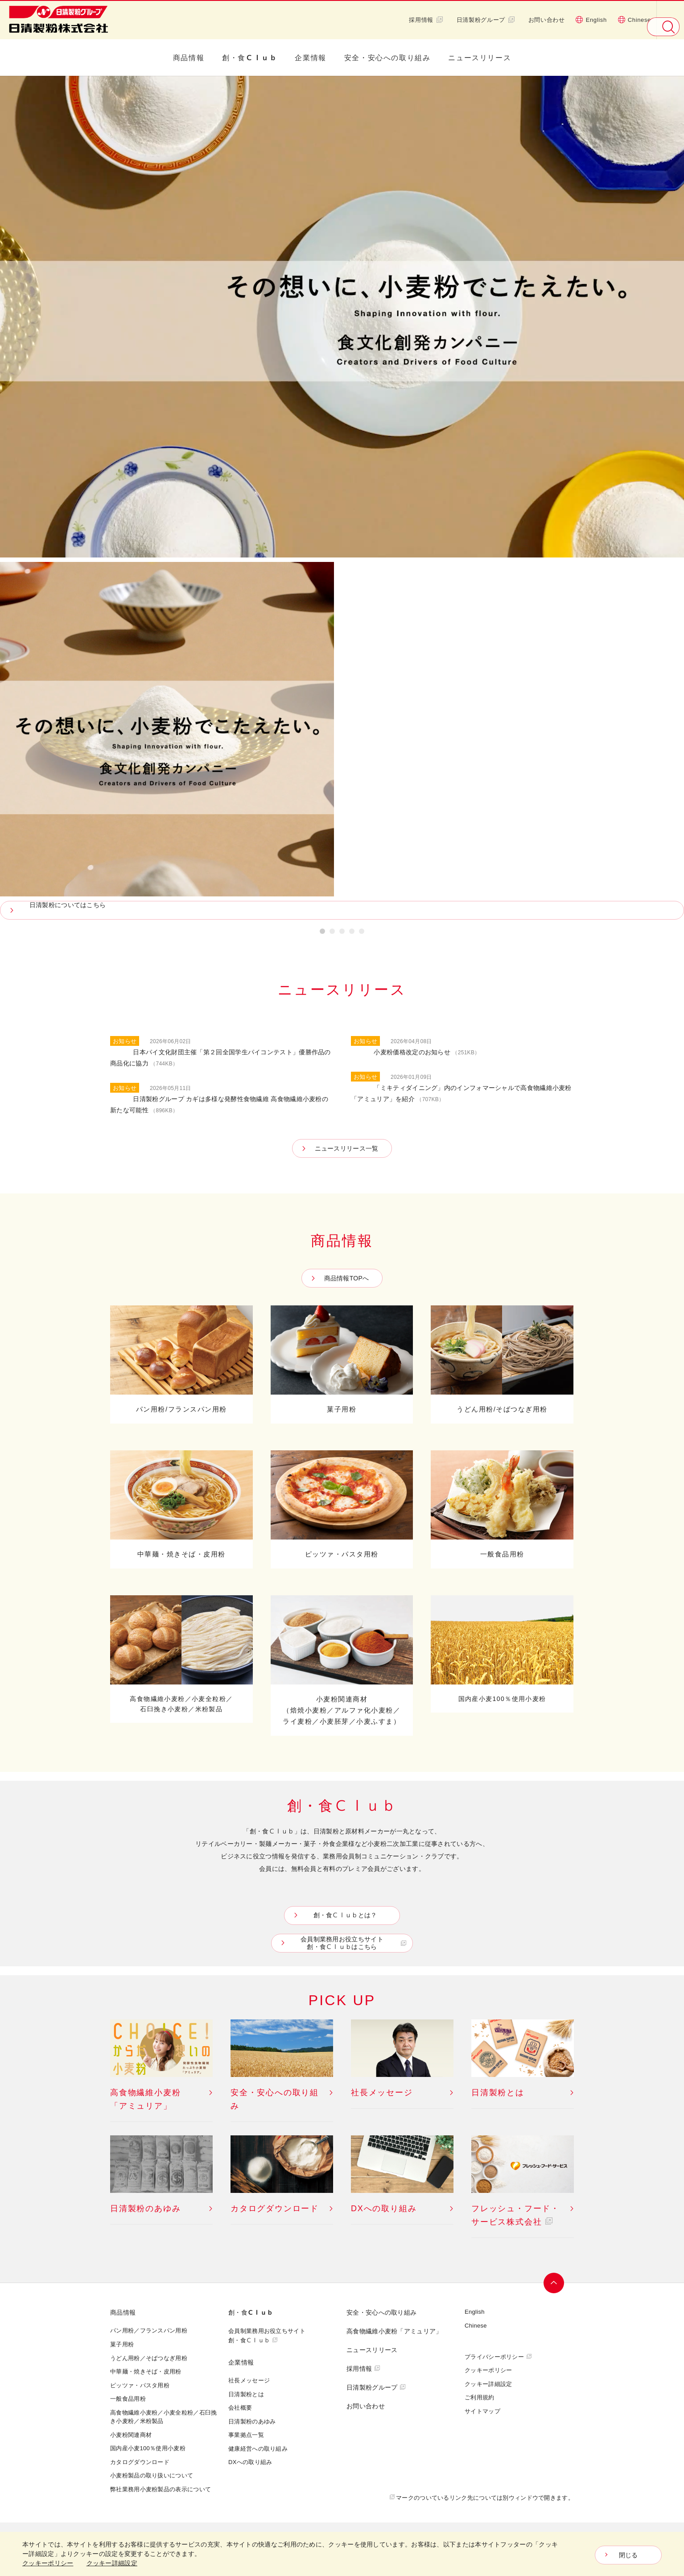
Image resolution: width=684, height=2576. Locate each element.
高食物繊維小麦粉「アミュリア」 (394, 2331)
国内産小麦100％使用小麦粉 (147, 2448)
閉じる (628, 2555)
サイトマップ (482, 2411)
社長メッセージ (249, 2380)
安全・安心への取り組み (387, 57)
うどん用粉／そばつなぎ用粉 (148, 2358)
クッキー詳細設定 (488, 2384)
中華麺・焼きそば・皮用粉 (145, 2371)
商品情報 (188, 57)
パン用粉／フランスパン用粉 (148, 2330)
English (591, 20)
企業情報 (310, 57)
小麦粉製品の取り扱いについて (151, 2475)
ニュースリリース (479, 57)
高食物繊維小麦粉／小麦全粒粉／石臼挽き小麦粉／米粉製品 (163, 2416)
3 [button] (342, 933)
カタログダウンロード (139, 2462)
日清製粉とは (246, 2394)
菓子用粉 (122, 2344)
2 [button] (332, 933)
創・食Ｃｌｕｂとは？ (344, 1915)
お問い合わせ (546, 20)
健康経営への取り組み (258, 2448)
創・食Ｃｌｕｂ (249, 57)
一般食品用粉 (128, 2398)
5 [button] (361, 933)
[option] (342, 498)
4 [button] (352, 933)
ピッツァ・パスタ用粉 (139, 2385)
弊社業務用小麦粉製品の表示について (160, 2489)
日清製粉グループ (486, 20)
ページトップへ (554, 2283)
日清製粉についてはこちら (72, 905)
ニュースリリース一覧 (347, 1148)
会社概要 (240, 2407)
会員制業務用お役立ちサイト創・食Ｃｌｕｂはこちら (344, 1943)
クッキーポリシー (488, 2370)
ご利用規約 (479, 2397)
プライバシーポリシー (494, 2357)
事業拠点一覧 (246, 2435)
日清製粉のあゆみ (252, 2421)
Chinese (634, 20)
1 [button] (322, 933)
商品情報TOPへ (346, 1278)
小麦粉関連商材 (131, 2435)
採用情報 (426, 20)
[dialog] (342, 2554)
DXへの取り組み (250, 2462)
